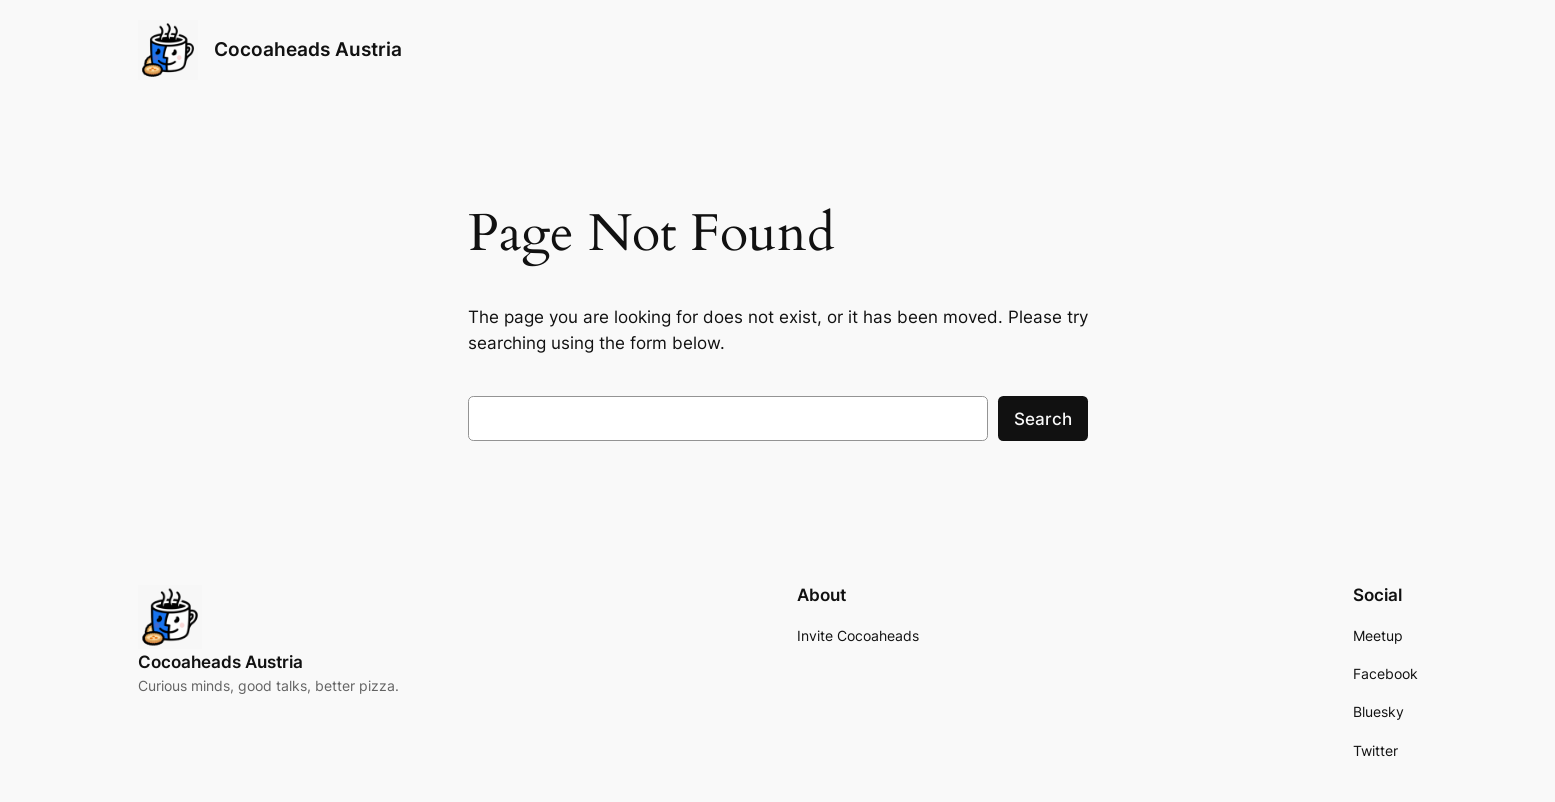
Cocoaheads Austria (308, 49)
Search (1043, 419)
